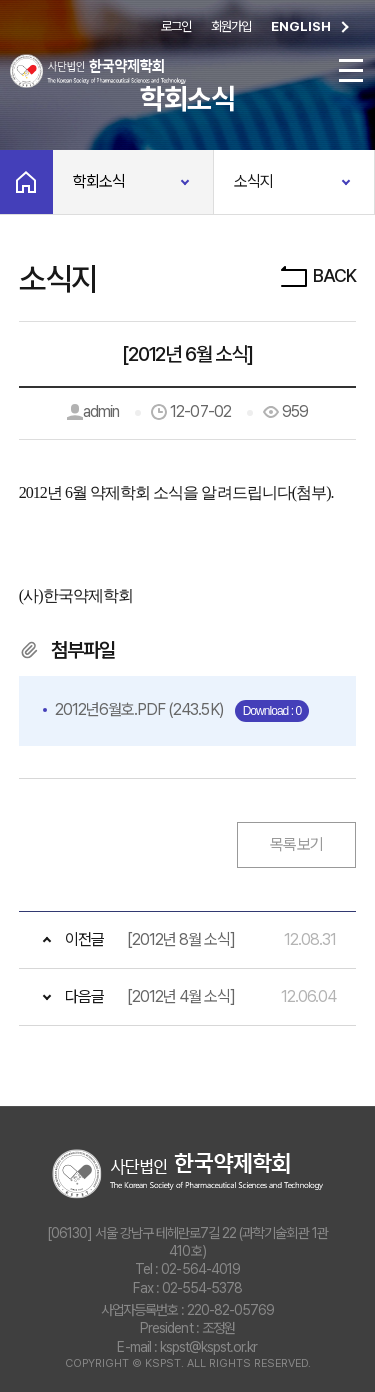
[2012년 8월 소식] (181, 939)
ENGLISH (313, 27)
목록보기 (296, 844)
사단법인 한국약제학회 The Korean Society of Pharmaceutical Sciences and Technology (187, 1174)
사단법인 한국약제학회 (98, 70)
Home (26, 182)
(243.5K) (141, 709)
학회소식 (99, 181)
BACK (317, 275)
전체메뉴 (351, 71)
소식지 (253, 181)
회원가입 (231, 26)
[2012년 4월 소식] (181, 996)
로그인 (176, 26)
